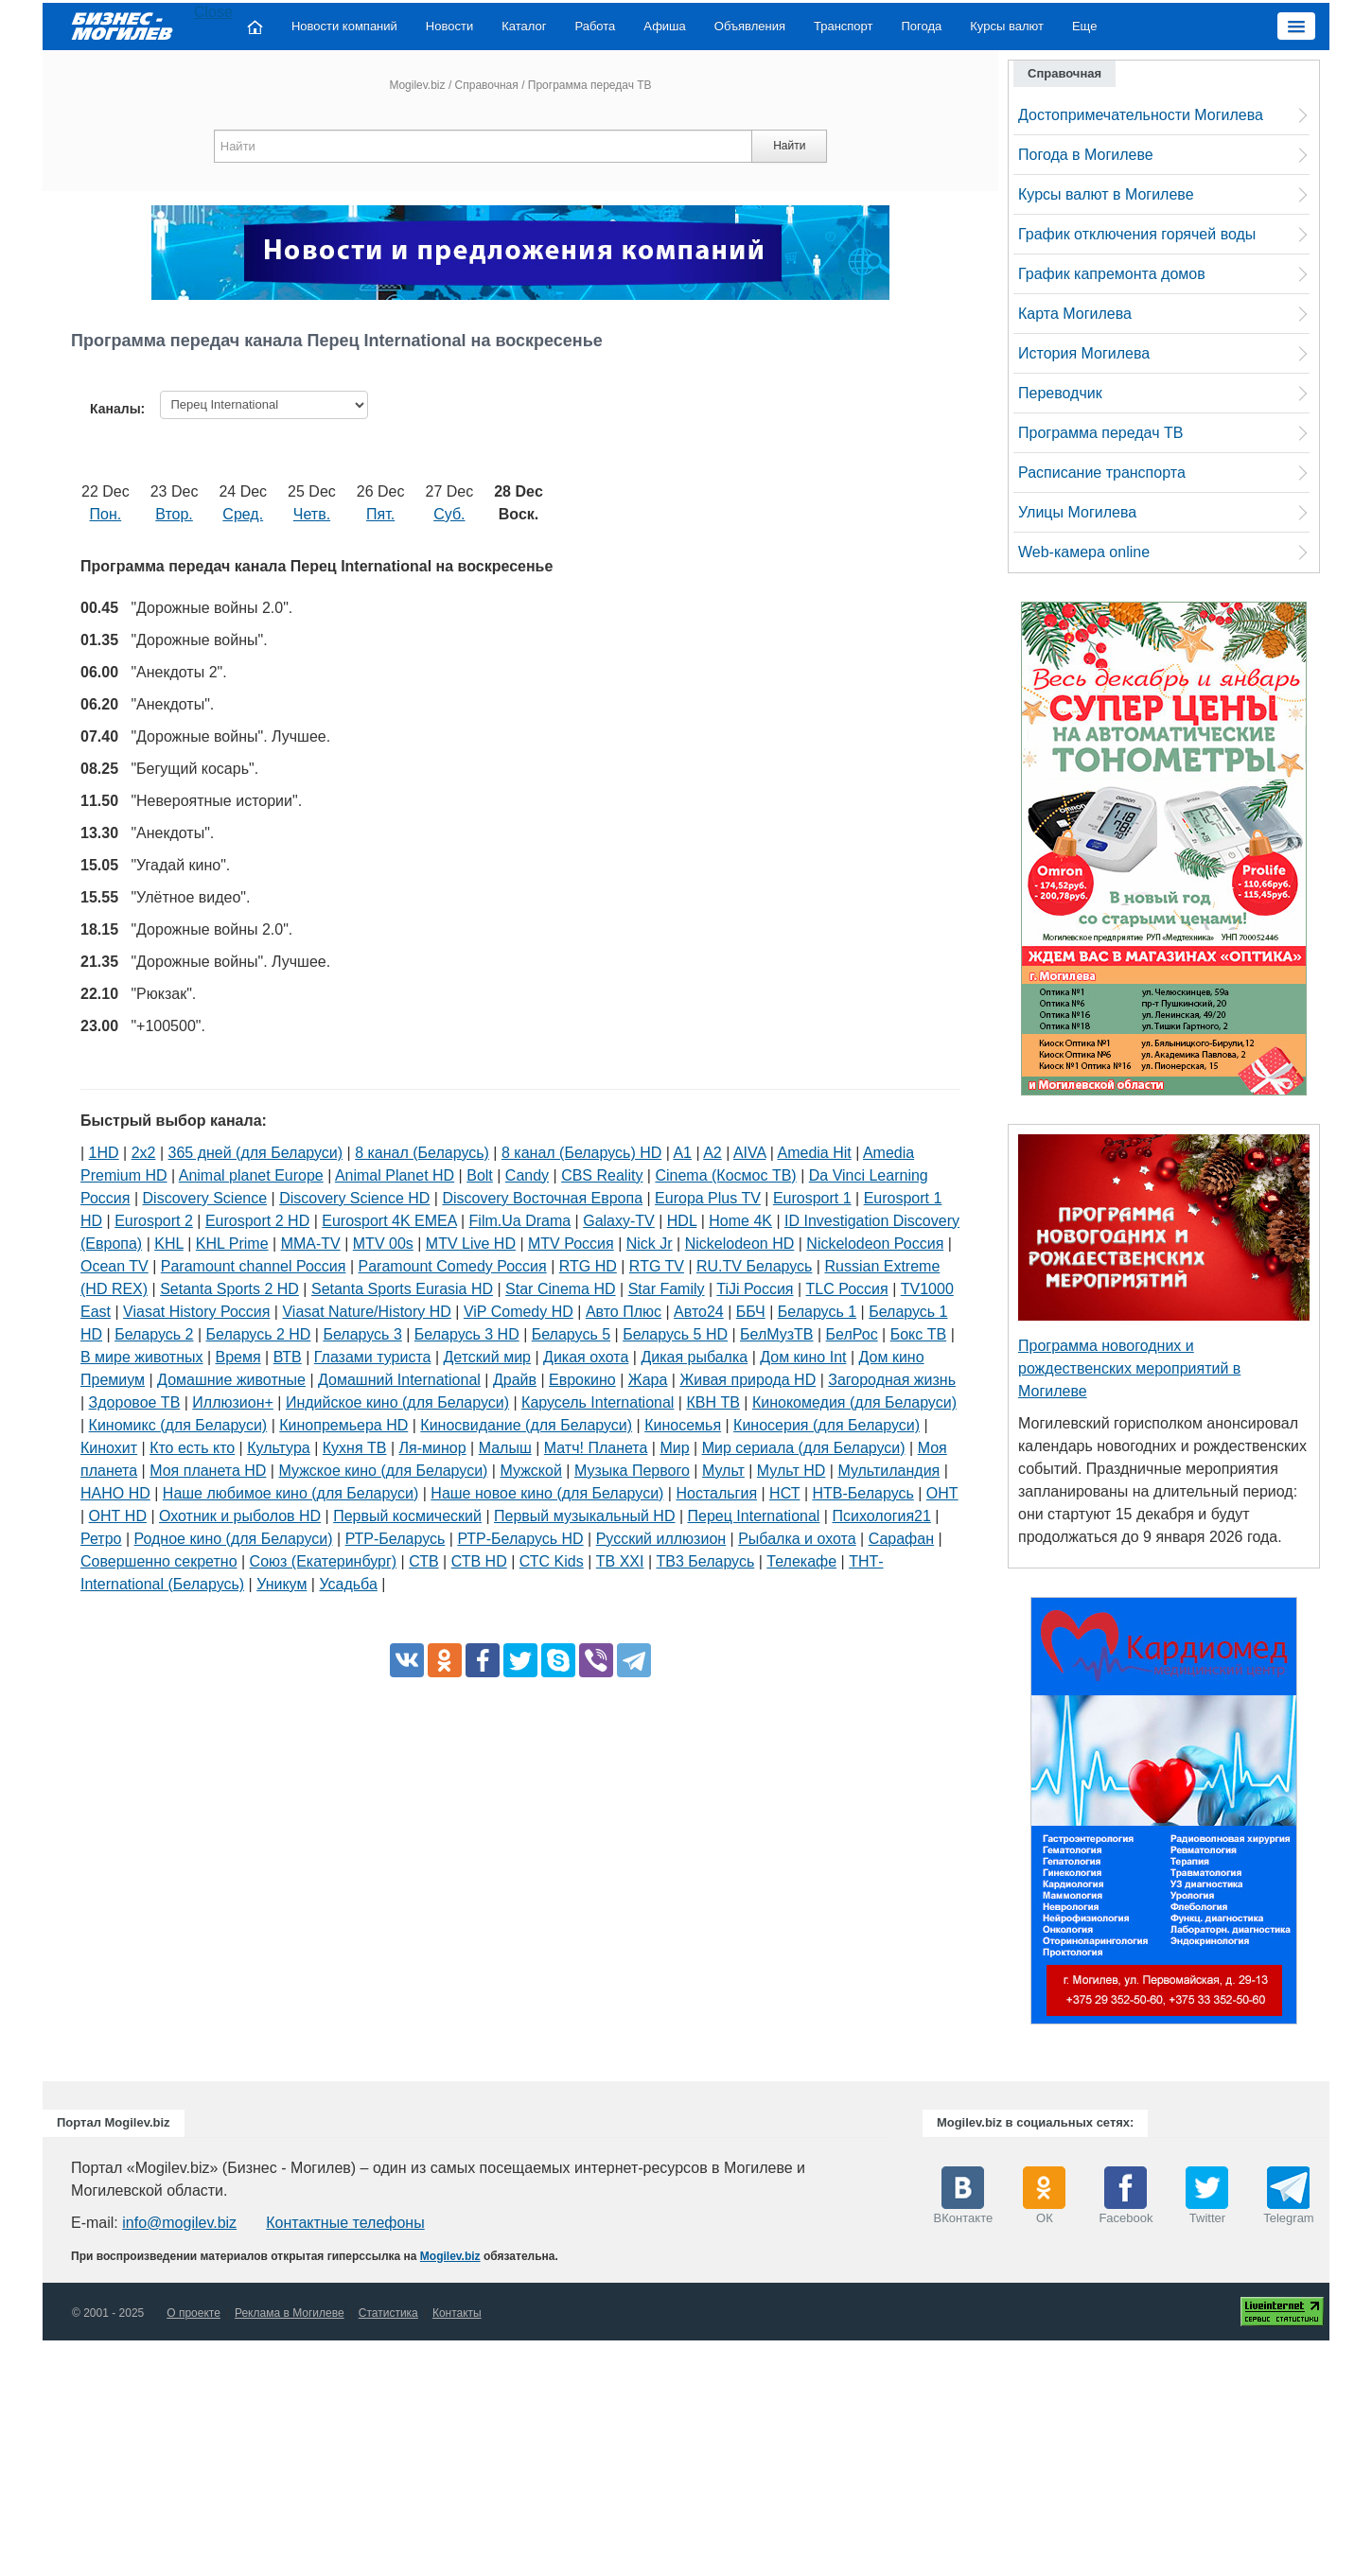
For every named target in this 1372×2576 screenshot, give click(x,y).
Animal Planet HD (394, 1175)
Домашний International (399, 1380)
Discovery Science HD (354, 1198)
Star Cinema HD (560, 1289)
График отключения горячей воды (1137, 234)
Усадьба (348, 1584)
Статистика (388, 2313)
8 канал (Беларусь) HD (581, 1153)
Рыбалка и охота (796, 1539)
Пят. (380, 514)
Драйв (514, 1380)
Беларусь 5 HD (675, 1334)
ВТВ (287, 1357)
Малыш (505, 1448)
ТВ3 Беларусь (705, 1561)
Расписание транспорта (1102, 472)
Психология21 (881, 1516)
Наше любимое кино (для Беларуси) (290, 1493)
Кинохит (108, 1448)
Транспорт (843, 26)
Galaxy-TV (619, 1221)
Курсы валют (1007, 26)
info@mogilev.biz (179, 2223)
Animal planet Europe (251, 1175)
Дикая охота (585, 1357)
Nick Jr (649, 1243)
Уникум (281, 1584)
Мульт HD (791, 1471)
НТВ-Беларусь (863, 1493)
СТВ (423, 1561)
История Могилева (1084, 353)
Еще (1084, 26)
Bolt (479, 1175)
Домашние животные (231, 1380)
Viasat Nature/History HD (366, 1312)
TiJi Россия (754, 1289)
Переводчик (1060, 393)
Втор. (174, 514)
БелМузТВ (777, 1334)
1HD (104, 1153)
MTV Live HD (471, 1243)
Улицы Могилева (1077, 512)
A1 (682, 1153)
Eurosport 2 (153, 1221)
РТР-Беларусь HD (520, 1539)
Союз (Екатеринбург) (323, 1561)
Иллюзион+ (232, 1402)
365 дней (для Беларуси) (255, 1153)
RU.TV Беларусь (754, 1266)
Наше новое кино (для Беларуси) (547, 1493)
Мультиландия (888, 1471)
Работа (594, 26)
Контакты (457, 2313)
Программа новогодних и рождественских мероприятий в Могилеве (1129, 1368)
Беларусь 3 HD (466, 1334)
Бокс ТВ (918, 1334)
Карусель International (597, 1402)
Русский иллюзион (661, 1539)
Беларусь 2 (153, 1334)
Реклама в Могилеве (289, 2313)
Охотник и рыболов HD (240, 1516)
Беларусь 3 (362, 1334)
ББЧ (750, 1312)
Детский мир (488, 1357)
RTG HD (588, 1266)
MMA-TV (311, 1243)
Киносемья (682, 1425)
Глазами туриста (372, 1357)
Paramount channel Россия (253, 1266)
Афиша (664, 26)
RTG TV (656, 1266)
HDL (681, 1221)
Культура (278, 1448)
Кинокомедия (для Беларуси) (854, 1402)
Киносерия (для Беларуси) (826, 1425)
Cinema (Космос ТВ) (725, 1175)
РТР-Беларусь (395, 1539)
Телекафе (801, 1561)
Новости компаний (344, 26)
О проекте (193, 2313)
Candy (527, 1175)
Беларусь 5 (571, 1334)
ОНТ (942, 1493)
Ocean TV (114, 1266)
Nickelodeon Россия (874, 1243)
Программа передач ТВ (1100, 433)
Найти (789, 145)
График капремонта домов (1111, 274)
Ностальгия (716, 1493)
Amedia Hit (815, 1153)
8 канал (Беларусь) (422, 1153)
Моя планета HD (208, 1471)
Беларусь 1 (817, 1312)
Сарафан (901, 1539)
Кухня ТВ (355, 1448)
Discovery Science (205, 1198)
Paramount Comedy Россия (453, 1266)
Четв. (311, 514)
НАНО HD (115, 1493)
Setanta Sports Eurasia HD (402, 1289)
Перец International (754, 1516)
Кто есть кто (192, 1448)
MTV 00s (383, 1243)
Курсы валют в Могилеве (1106, 194)
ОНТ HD (118, 1516)
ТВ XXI (620, 1561)
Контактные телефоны (345, 2223)
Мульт (723, 1471)
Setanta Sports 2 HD (229, 1289)
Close (213, 12)
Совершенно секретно (158, 1561)
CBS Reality (601, 1175)
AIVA (749, 1153)
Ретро (100, 1539)
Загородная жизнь (892, 1380)
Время (238, 1357)
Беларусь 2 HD (258, 1334)
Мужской (530, 1471)
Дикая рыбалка (694, 1357)
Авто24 (699, 1312)
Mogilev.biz (417, 85)
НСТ (784, 1493)
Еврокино (582, 1380)
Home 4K (740, 1221)
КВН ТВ (712, 1402)
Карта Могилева (1075, 314)
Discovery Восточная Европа (542, 1198)
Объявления (749, 26)
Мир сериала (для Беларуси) (804, 1448)
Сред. (242, 514)
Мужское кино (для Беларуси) (382, 1471)
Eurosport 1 (812, 1198)
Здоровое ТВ (135, 1402)
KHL (169, 1243)
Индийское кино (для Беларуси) (397, 1402)
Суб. (449, 514)
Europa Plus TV (708, 1198)
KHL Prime (232, 1243)
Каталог (523, 26)
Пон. (106, 514)
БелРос (852, 1334)
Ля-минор (432, 1448)
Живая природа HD (747, 1380)
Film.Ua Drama (520, 1221)
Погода (922, 26)
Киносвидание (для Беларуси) (526, 1425)
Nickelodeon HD (740, 1243)
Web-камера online (1084, 552)
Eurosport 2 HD (257, 1221)
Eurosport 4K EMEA (389, 1221)
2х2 (144, 1153)
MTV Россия (571, 1243)
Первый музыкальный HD (584, 1516)
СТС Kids (551, 1561)
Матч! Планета (596, 1448)
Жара (648, 1380)
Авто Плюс (623, 1312)
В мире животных (141, 1357)
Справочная (487, 85)
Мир (674, 1448)
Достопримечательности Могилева (1140, 115)
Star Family (666, 1289)
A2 (712, 1153)
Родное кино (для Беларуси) (233, 1539)
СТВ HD (479, 1561)
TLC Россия (847, 1289)
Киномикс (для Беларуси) (178, 1425)
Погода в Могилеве (1085, 155)
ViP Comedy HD (518, 1312)
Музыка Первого (632, 1471)
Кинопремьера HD (343, 1425)
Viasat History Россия (196, 1312)
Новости (449, 26)
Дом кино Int (803, 1357)
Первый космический (407, 1516)
